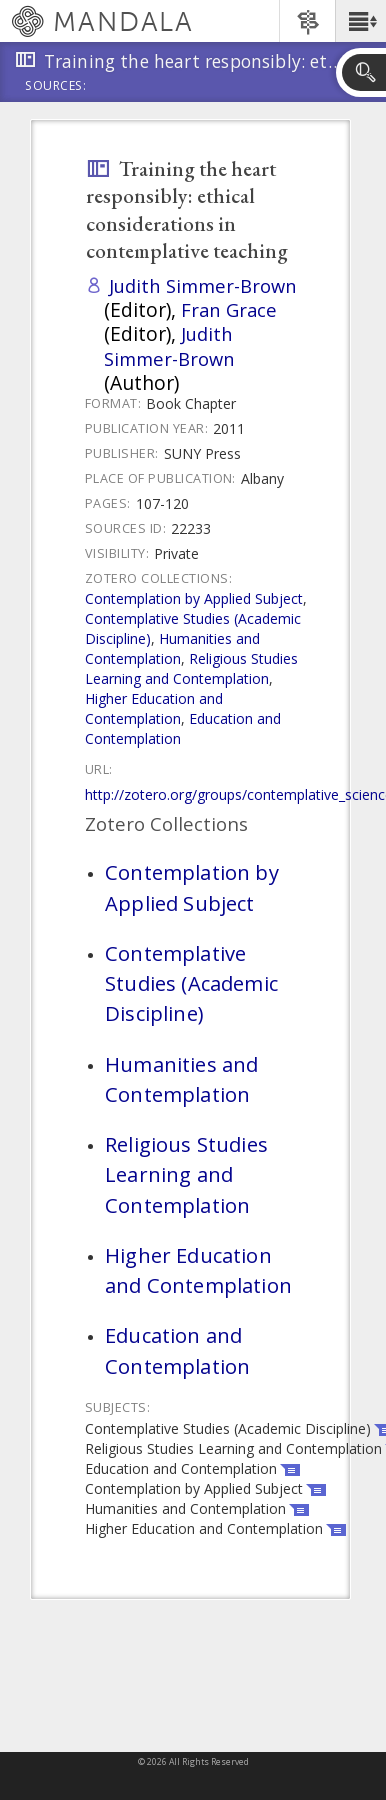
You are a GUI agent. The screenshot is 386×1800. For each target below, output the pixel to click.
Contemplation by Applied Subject (194, 598)
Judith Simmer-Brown (203, 285)
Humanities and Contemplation (172, 648)
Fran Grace (229, 309)
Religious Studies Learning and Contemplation (191, 668)
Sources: (56, 87)
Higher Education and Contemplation (154, 708)
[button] (360, 21)
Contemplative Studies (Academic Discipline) (191, 983)
